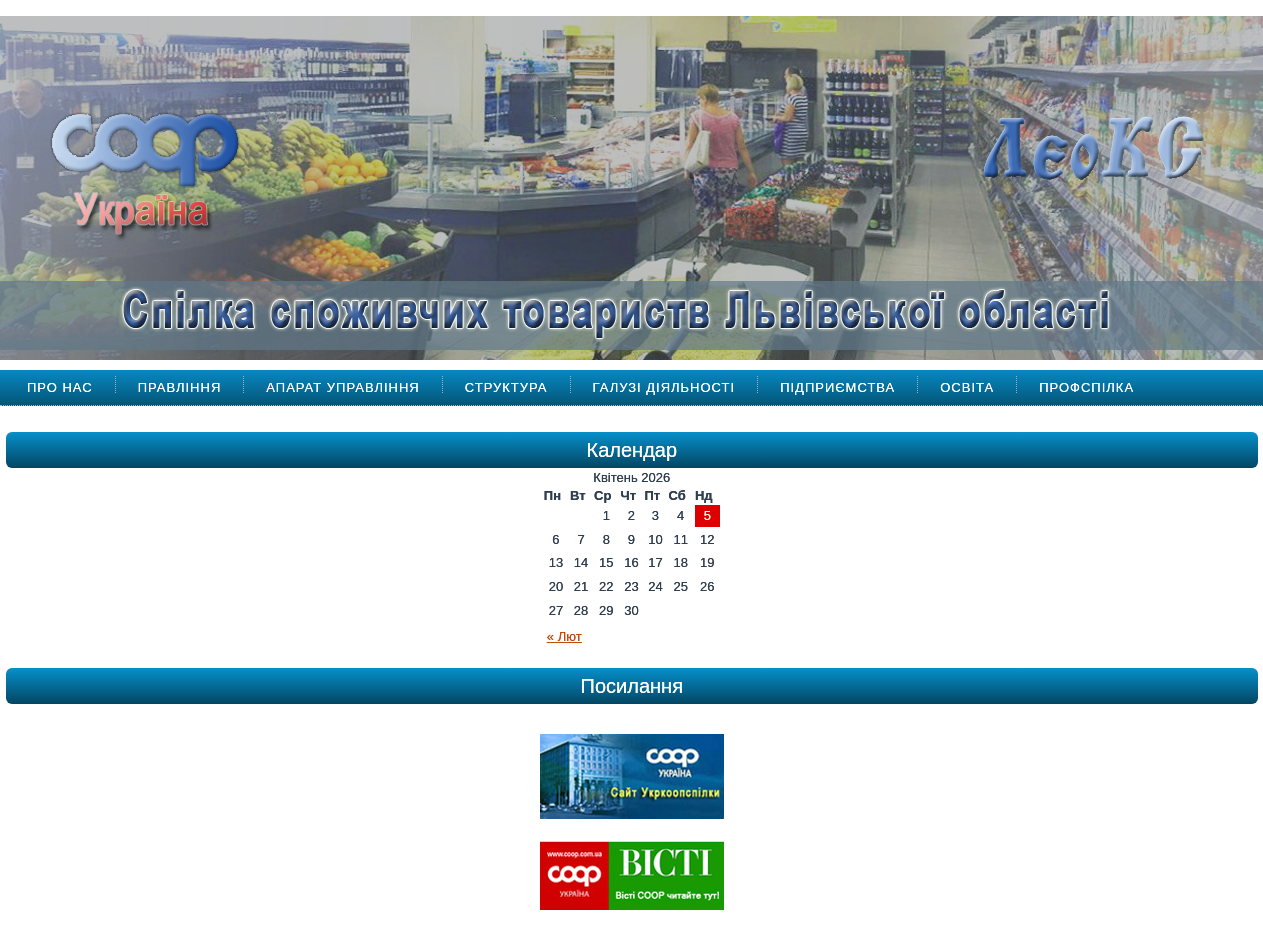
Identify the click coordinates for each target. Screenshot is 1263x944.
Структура (506, 387)
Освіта (967, 387)
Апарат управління (342, 387)
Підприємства (837, 387)
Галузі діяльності (664, 387)
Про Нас (60, 387)
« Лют (564, 636)
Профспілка (1086, 387)
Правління (180, 387)
